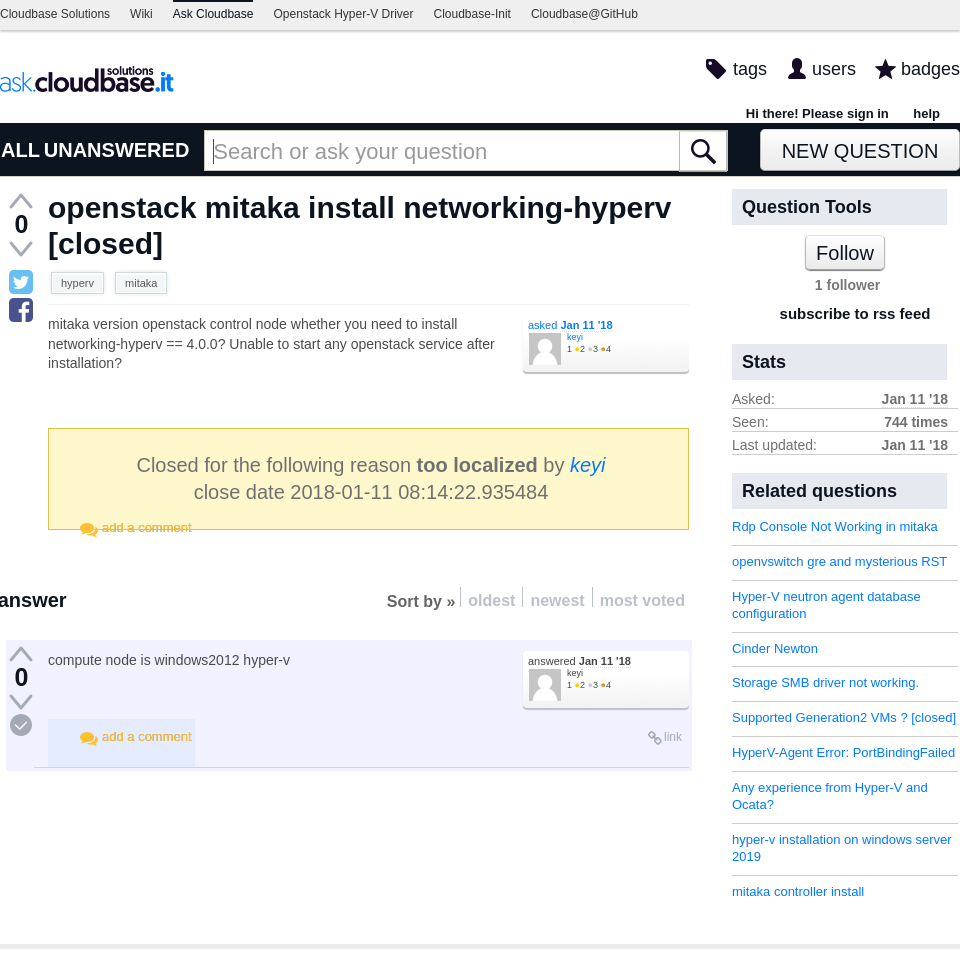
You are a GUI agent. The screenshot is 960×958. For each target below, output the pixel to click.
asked (570, 325)
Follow (845, 253)
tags (750, 69)
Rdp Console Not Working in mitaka (835, 526)
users (834, 69)
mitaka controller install (798, 891)
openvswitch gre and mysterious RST (839, 561)
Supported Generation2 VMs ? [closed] (844, 717)
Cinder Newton (775, 648)
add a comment (147, 527)
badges (930, 69)
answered (579, 661)
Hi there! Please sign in (817, 113)
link (673, 737)
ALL (20, 150)
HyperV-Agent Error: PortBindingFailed (843, 752)
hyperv (77, 283)
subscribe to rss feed (855, 313)
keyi (575, 337)
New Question (860, 151)
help (926, 113)
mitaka (141, 283)
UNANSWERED (117, 150)
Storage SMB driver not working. (825, 682)
